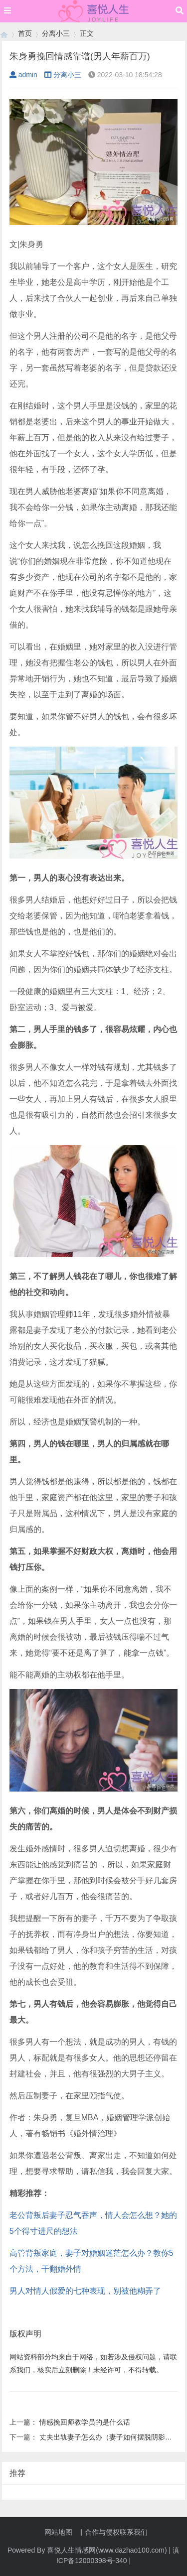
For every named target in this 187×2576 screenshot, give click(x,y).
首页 (25, 33)
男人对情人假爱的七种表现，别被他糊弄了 (85, 2291)
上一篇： (24, 2422)
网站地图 (58, 2532)
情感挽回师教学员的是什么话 (84, 2422)
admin (23, 75)
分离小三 (56, 33)
